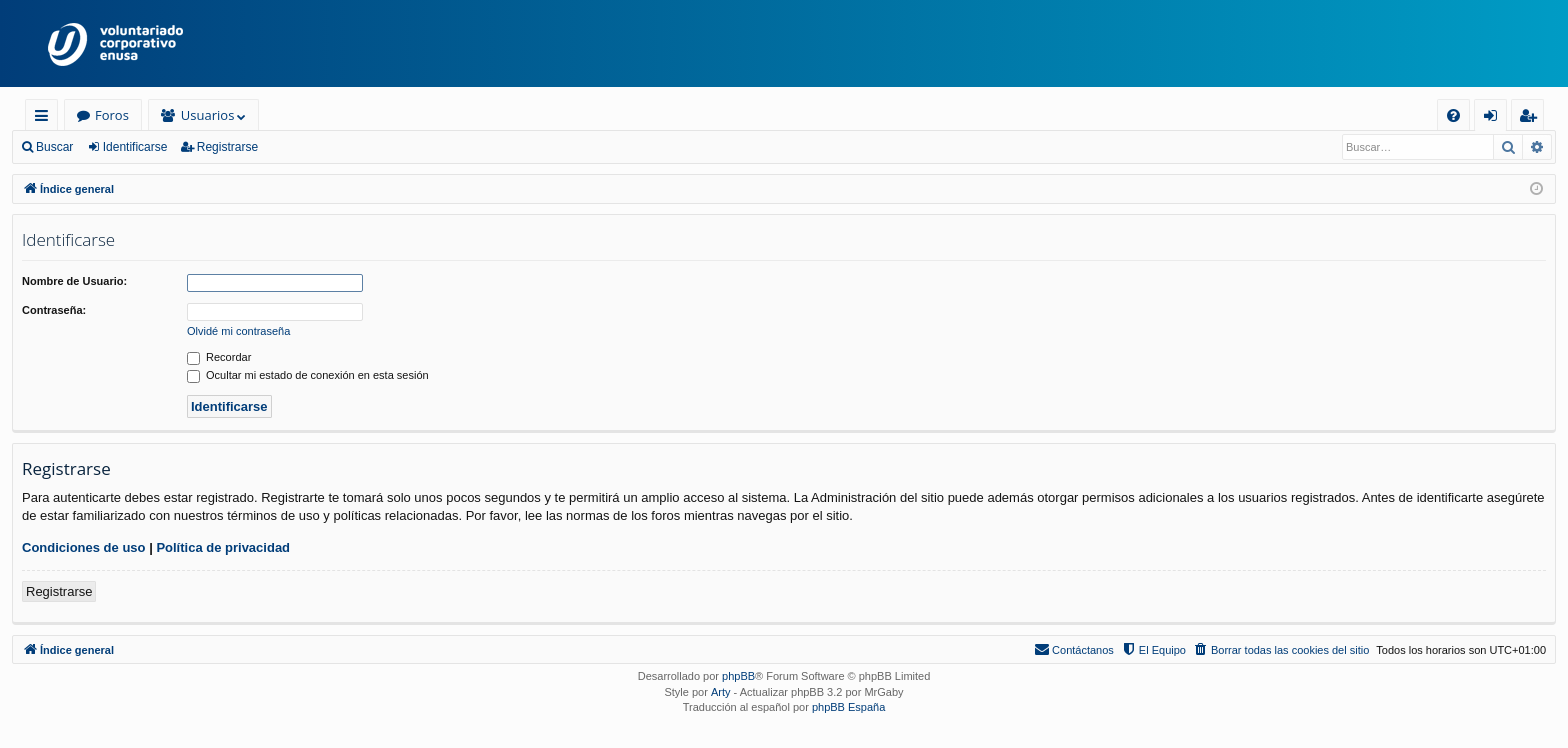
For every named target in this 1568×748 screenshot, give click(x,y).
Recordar (219, 357)
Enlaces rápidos (45, 118)
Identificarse (135, 147)
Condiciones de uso (84, 547)
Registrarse (227, 147)
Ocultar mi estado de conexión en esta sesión (308, 375)
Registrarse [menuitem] (1532, 118)
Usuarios (207, 115)
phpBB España (848, 707)
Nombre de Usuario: (74, 281)
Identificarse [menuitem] (1495, 118)
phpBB (738, 676)
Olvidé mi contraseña (238, 331)
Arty (721, 692)
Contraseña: (54, 310)
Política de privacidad (223, 547)
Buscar (54, 147)
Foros (112, 115)
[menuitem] (1453, 115)
